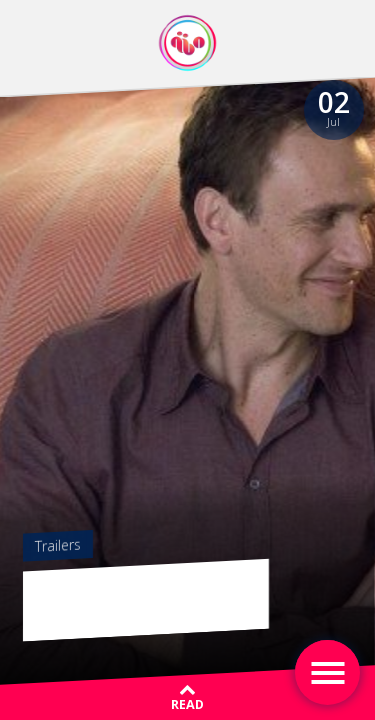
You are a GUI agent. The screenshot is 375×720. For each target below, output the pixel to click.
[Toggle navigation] (327, 672)
